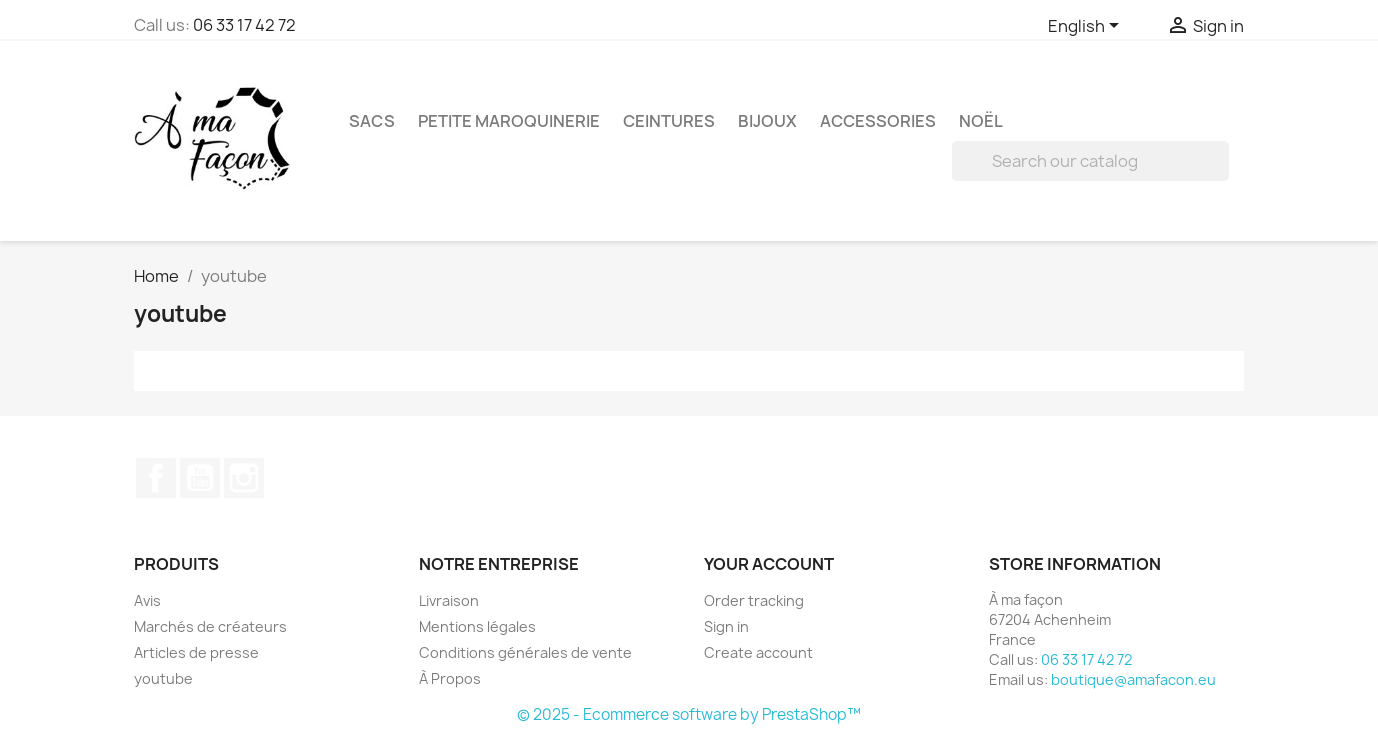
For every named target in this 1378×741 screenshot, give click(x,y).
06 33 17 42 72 (244, 25)
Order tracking (754, 600)
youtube (163, 678)
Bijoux (767, 121)
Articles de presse (196, 652)
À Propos (450, 678)
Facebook (156, 478)
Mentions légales (477, 626)
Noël (981, 121)
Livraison (449, 600)
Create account (758, 652)
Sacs (372, 121)
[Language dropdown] (1087, 27)
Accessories (878, 121)
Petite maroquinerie (509, 121)
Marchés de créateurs (210, 626)
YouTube (200, 478)
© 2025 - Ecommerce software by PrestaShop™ (689, 714)
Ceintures (669, 121)
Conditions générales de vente (525, 652)
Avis (147, 600)
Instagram (244, 478)
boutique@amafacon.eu (1133, 679)
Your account (769, 564)
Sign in (726, 626)
